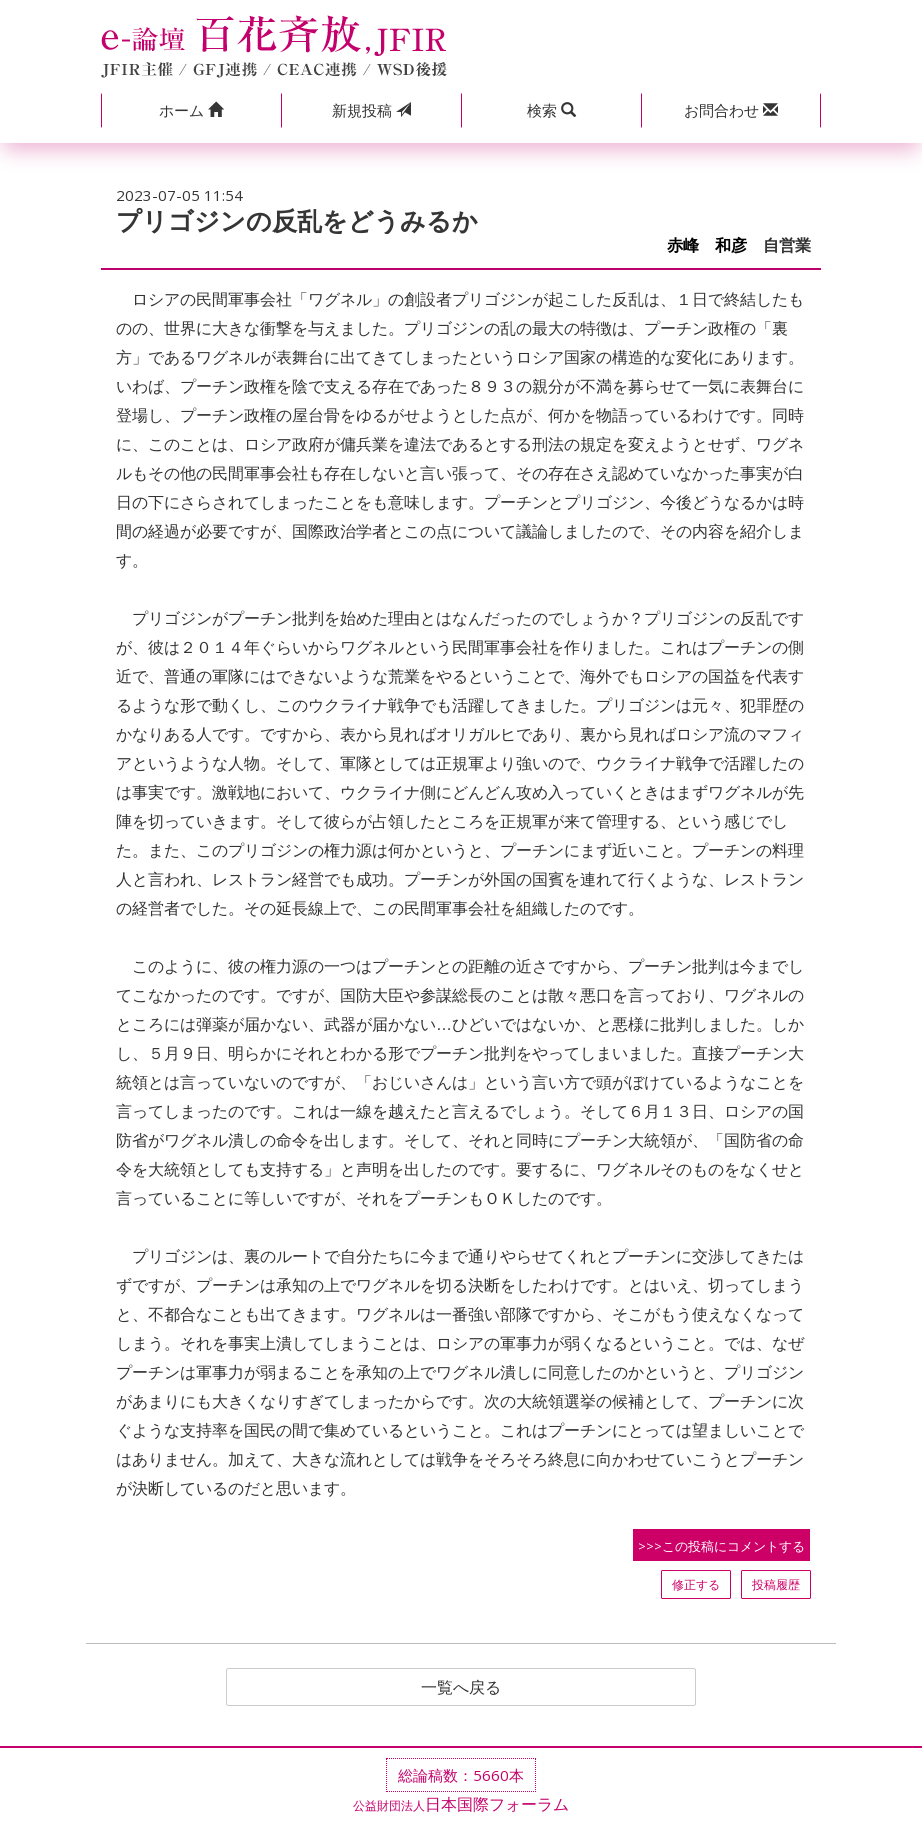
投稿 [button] (371, 110)
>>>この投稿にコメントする (721, 1546)
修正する (696, 1584)
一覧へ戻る (461, 1687)
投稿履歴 (776, 1584)
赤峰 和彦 (707, 245)
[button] (191, 110)
